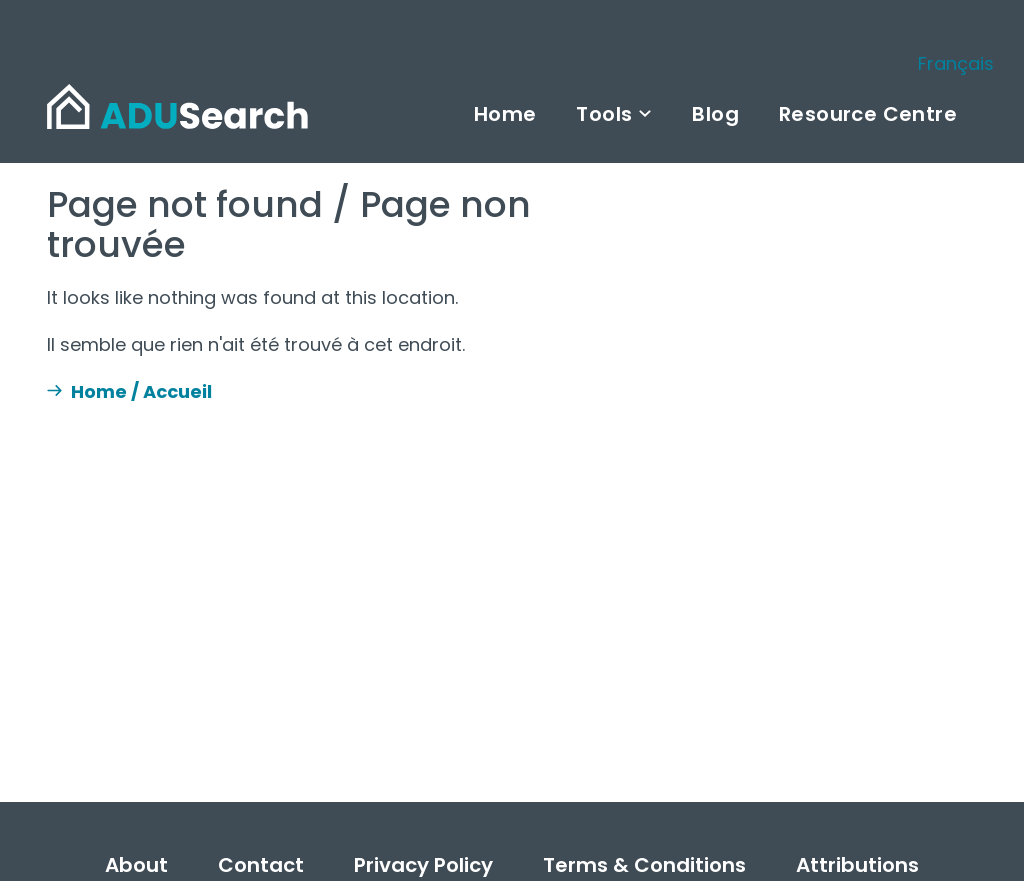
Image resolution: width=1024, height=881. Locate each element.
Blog (715, 114)
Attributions (857, 865)
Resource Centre (868, 114)
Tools (604, 114)
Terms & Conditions (644, 865)
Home (505, 114)
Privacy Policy (423, 865)
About (136, 865)
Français (956, 63)
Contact (261, 865)
